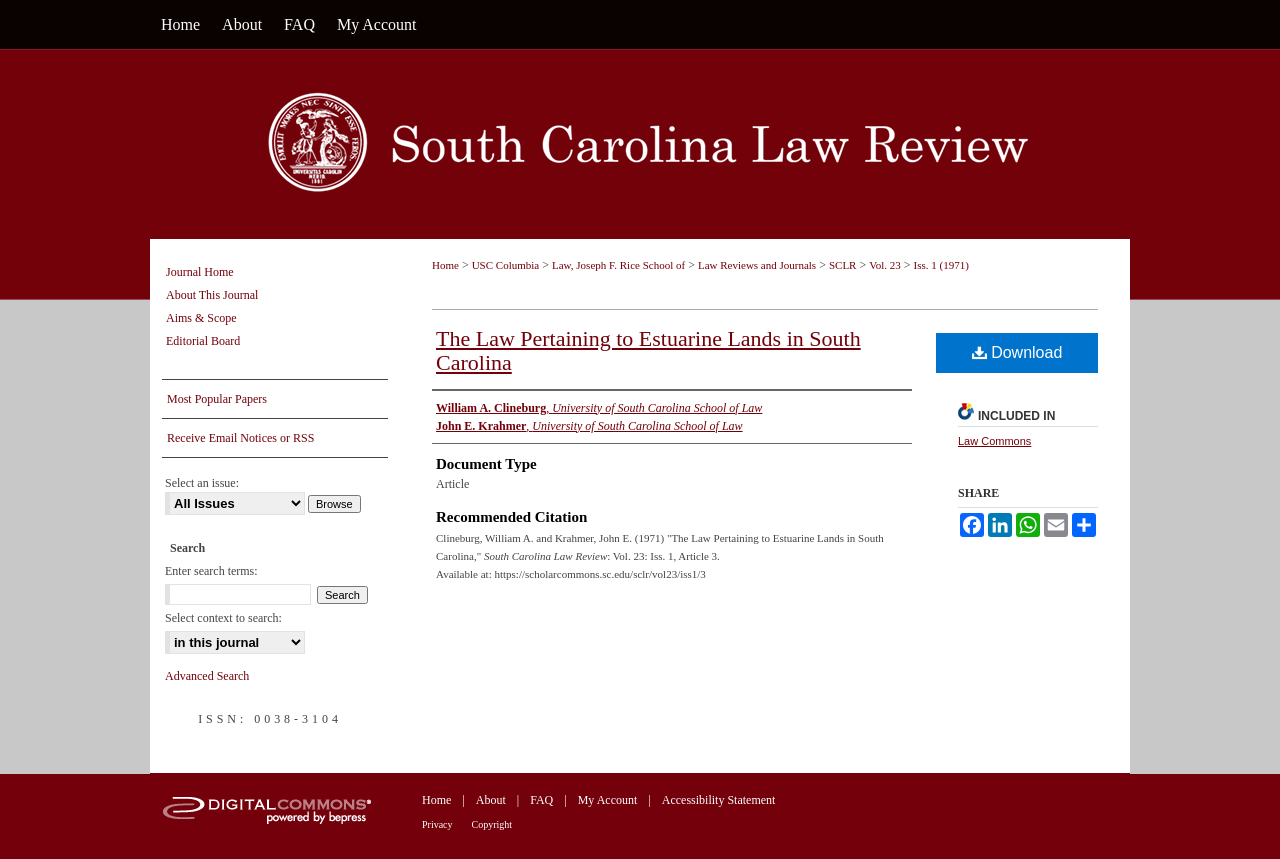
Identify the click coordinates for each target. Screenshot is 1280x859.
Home (445, 265)
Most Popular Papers (217, 399)
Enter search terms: (211, 571)
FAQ (541, 800)
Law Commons (994, 441)
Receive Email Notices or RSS (240, 438)
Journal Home (200, 272)
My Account (608, 800)
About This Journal (212, 295)
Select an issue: (202, 483)
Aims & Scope (201, 318)
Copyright (492, 824)
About (491, 800)
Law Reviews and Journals (757, 265)
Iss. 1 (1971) (941, 265)
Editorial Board (203, 341)
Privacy (437, 824)
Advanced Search (207, 676)
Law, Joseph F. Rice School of (618, 265)
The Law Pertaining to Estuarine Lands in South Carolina (648, 350)
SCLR (843, 265)
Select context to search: (223, 618)
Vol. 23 (885, 265)
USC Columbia (506, 265)
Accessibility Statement (719, 800)
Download (1017, 352)
